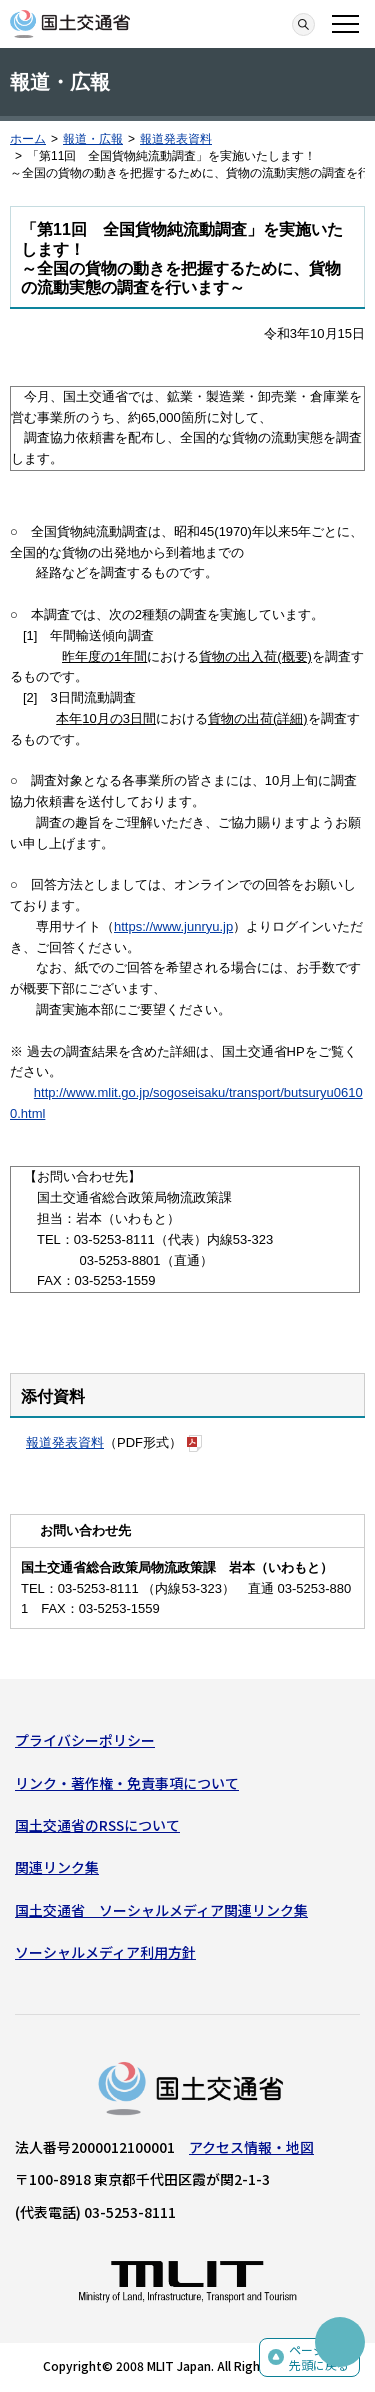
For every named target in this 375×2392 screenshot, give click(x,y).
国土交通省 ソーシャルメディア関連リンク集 (161, 1910)
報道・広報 (93, 139)
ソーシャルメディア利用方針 (105, 1952)
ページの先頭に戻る (319, 2357)
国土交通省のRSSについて (97, 1825)
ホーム (28, 139)
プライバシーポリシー (85, 1740)
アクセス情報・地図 (251, 2147)
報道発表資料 (176, 139)
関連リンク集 (57, 1867)
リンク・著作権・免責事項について (127, 1783)
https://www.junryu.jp (173, 926)
